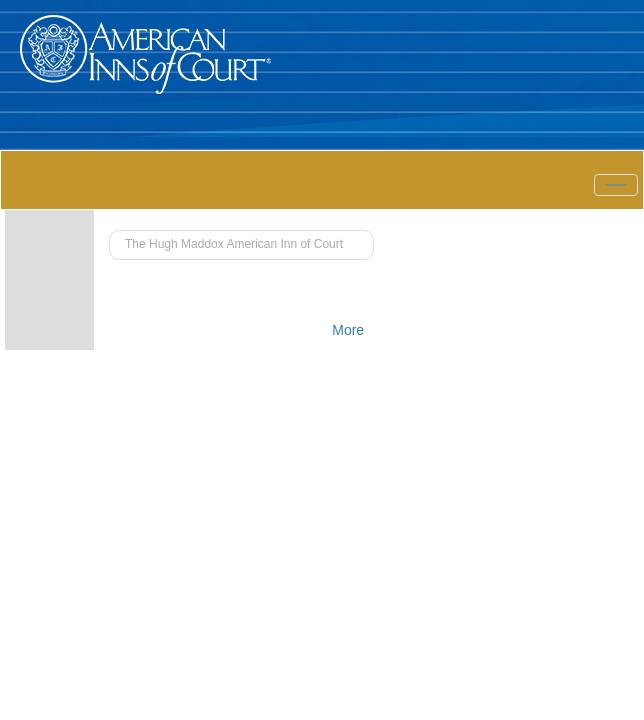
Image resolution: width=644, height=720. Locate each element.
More (348, 330)
